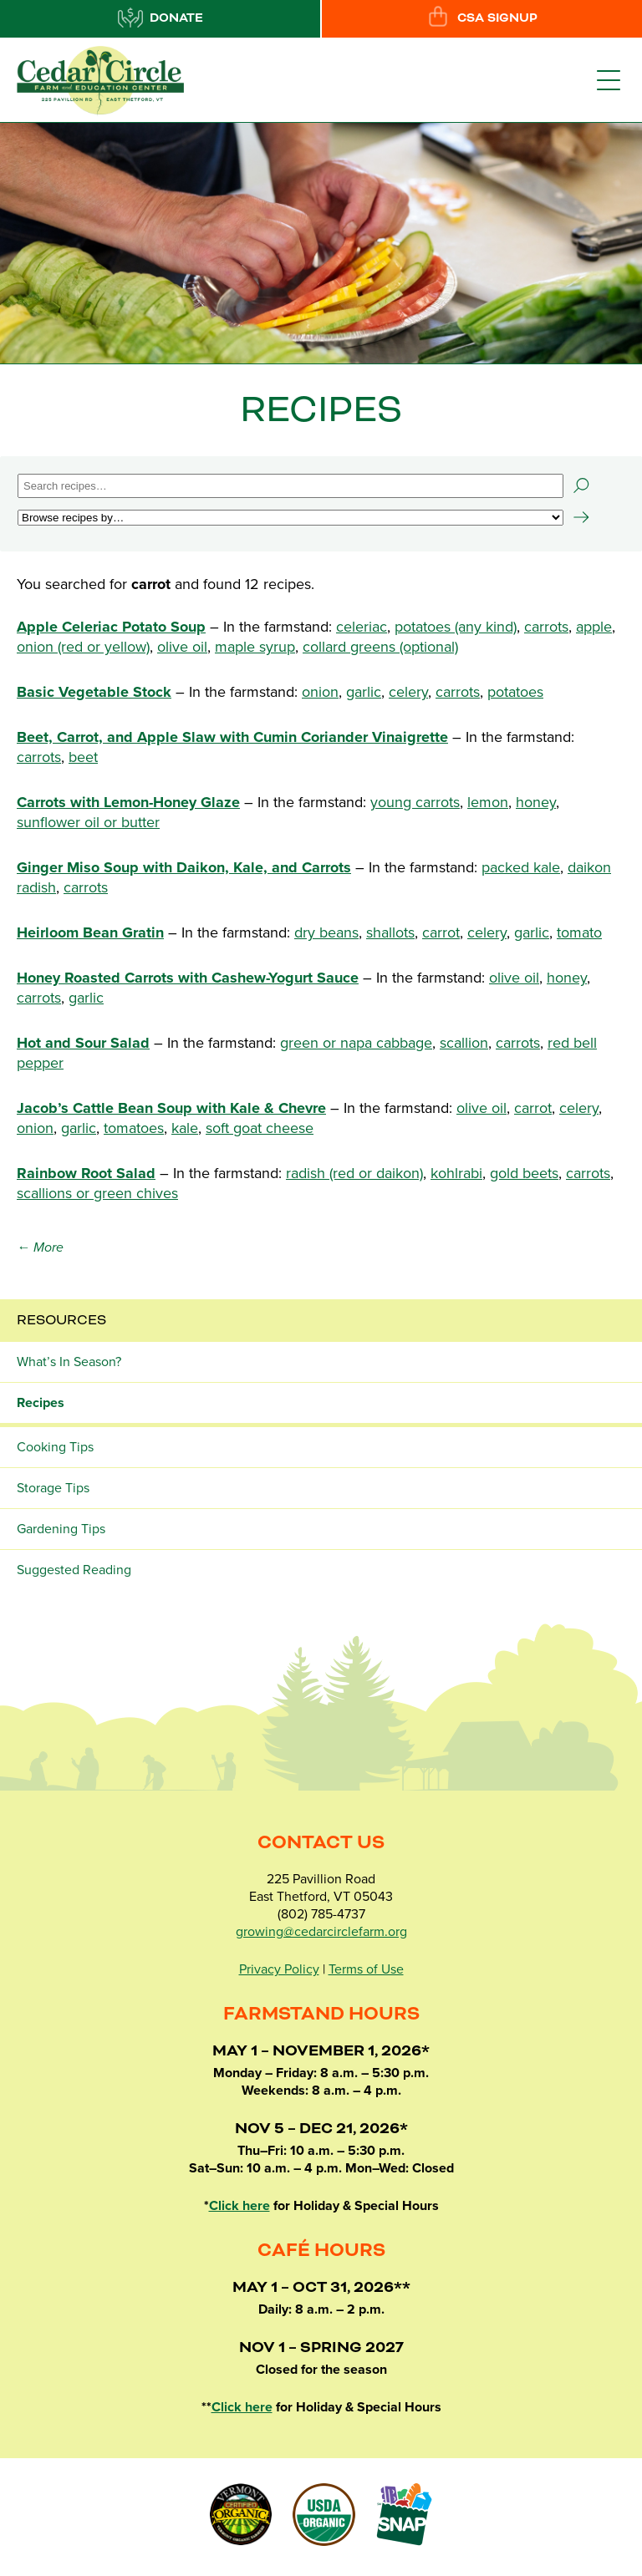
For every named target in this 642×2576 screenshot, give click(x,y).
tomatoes (134, 1128)
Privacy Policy (279, 1969)
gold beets (524, 1173)
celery (408, 692)
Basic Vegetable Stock (94, 692)
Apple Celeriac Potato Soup (111, 626)
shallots (390, 932)
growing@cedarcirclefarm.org (321, 1931)
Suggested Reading (74, 1570)
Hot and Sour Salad (83, 1043)
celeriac (361, 626)
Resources (61, 1320)
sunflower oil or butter (88, 822)
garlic (363, 692)
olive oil (182, 647)
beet (83, 757)
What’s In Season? (69, 1362)
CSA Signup (481, 18)
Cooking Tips (55, 1447)
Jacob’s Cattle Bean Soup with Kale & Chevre (171, 1108)
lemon (487, 802)
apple (594, 626)
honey (536, 802)
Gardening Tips (61, 1529)
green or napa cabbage (356, 1043)
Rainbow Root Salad (86, 1173)
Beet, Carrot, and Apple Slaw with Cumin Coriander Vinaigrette (232, 737)
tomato (579, 932)
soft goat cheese (259, 1128)
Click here (239, 2205)
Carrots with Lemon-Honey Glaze (128, 802)
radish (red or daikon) (354, 1173)
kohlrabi (456, 1173)
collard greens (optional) (380, 647)
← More (40, 1247)
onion (320, 692)
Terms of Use (366, 1969)
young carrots (415, 802)
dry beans (326, 932)
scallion (464, 1043)
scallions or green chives (97, 1193)
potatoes (515, 692)
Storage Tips (53, 1488)
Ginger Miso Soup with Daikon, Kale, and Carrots (184, 867)
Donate (160, 18)
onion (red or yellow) (83, 647)
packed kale (521, 867)
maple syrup (255, 647)
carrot (441, 932)
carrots (546, 626)
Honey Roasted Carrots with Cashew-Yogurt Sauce (188, 977)
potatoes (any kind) (456, 626)
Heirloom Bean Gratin (90, 932)
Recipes (40, 1403)
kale (184, 1128)
